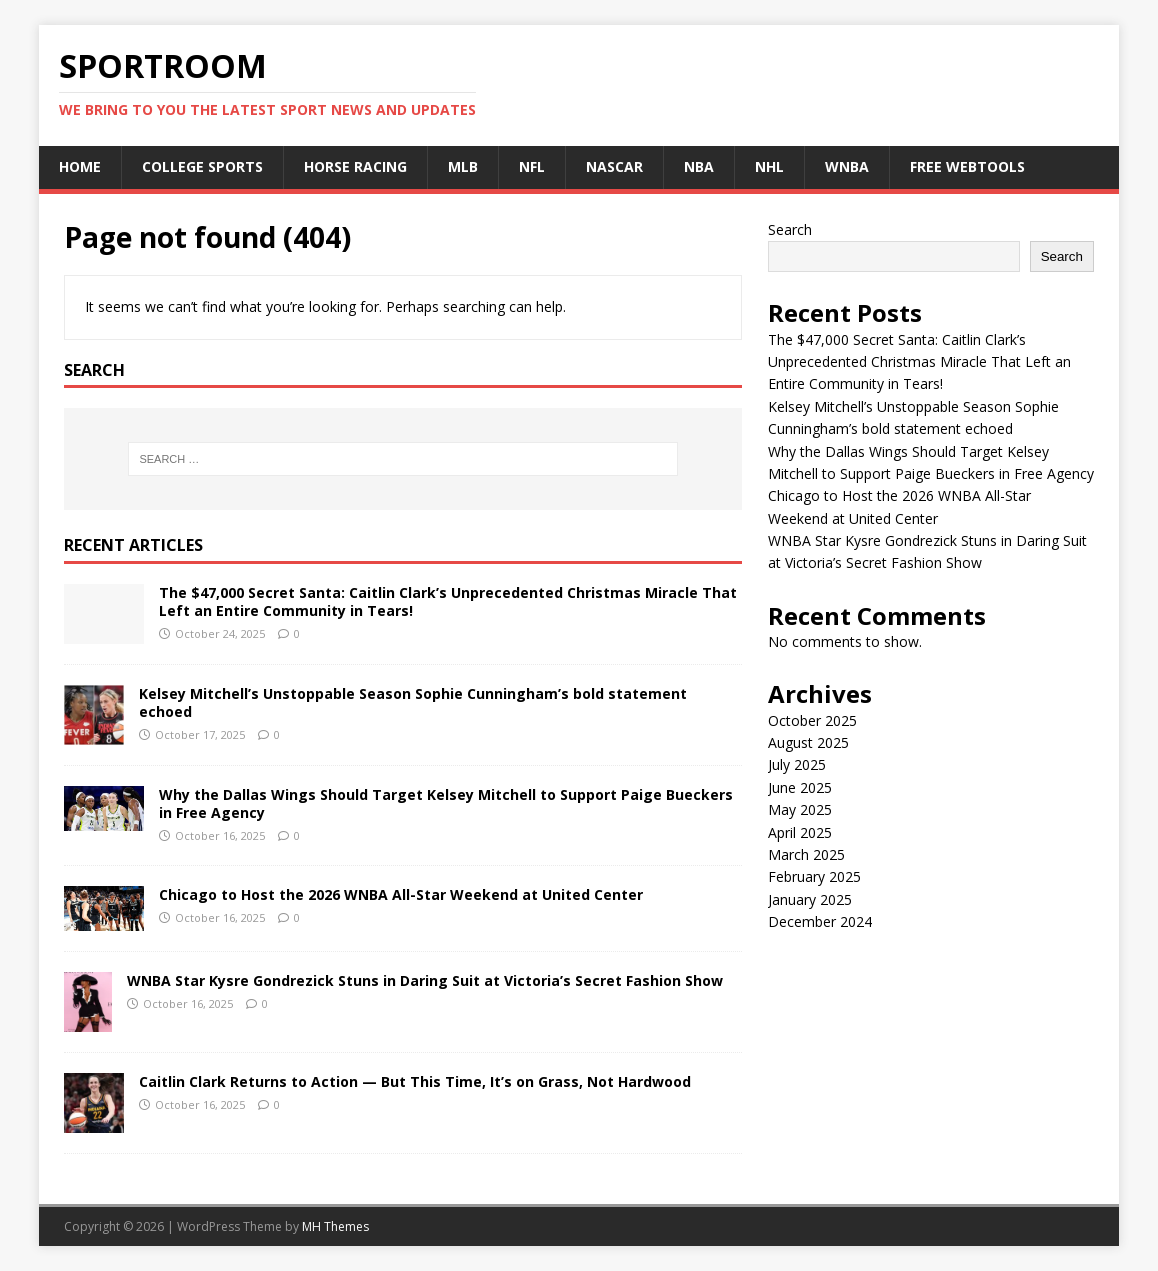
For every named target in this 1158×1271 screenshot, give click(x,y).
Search (790, 229)
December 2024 (820, 921)
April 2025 (800, 832)
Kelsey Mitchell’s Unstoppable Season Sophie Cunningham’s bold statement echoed (413, 702)
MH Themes (335, 1226)
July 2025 (797, 764)
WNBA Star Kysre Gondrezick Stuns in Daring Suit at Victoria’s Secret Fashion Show (425, 980)
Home (80, 166)
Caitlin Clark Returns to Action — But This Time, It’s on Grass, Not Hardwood (415, 1081)
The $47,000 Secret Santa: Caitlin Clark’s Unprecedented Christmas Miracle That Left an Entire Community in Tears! (448, 601)
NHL (769, 166)
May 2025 (800, 809)
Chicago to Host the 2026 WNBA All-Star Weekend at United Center (401, 894)
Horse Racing (355, 166)
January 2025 (810, 899)
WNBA (847, 166)
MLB (463, 166)
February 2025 (814, 876)
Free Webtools (967, 166)
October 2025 (812, 720)
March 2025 (806, 854)
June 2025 (800, 787)
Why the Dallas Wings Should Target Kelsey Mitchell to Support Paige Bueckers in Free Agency (446, 803)
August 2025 (808, 742)
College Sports (202, 166)
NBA (699, 166)
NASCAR (614, 166)
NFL (532, 166)
